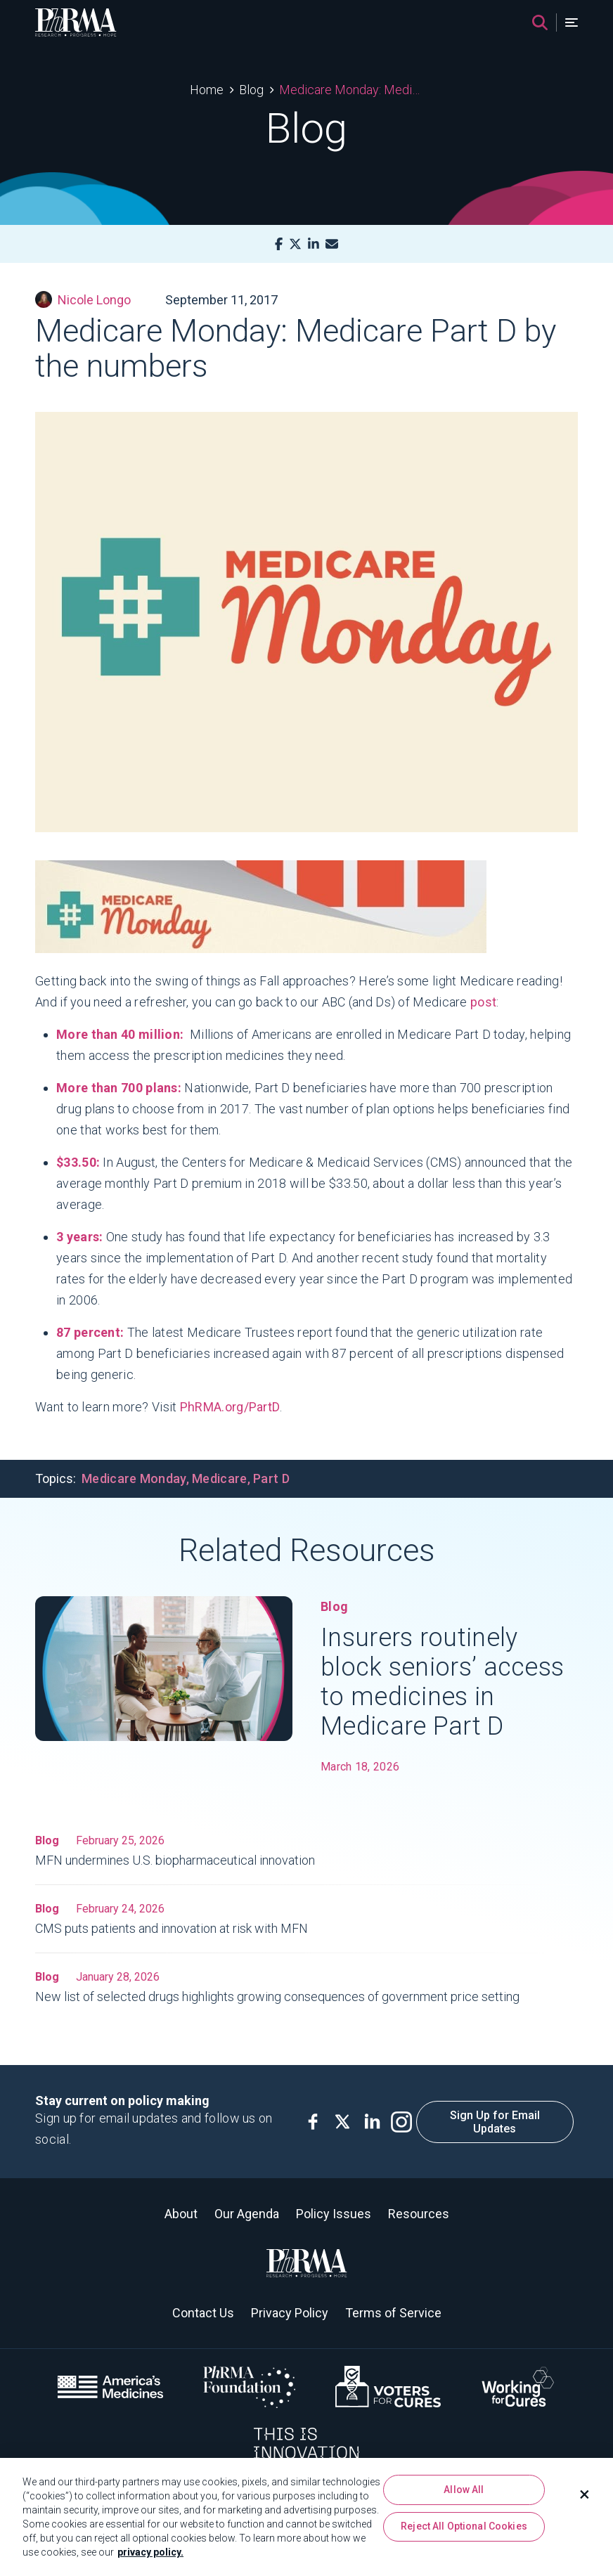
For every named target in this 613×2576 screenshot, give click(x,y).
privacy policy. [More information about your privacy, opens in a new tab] (150, 2552)
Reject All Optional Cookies (464, 2526)
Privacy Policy (289, 2312)
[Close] (585, 2494)
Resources (418, 2213)
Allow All (464, 2489)
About (181, 2213)
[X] (295, 244)
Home (207, 89)
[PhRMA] (76, 22)
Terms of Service (393, 2312)
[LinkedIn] (313, 244)
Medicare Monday (134, 1478)
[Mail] (331, 244)
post (483, 1002)
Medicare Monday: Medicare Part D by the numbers (351, 89)
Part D (271, 1478)
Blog (251, 89)
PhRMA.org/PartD (230, 1406)
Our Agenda (246, 2213)
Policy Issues (333, 2213)
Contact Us (203, 2312)
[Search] (540, 22)
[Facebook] (279, 244)
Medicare (219, 1478)
